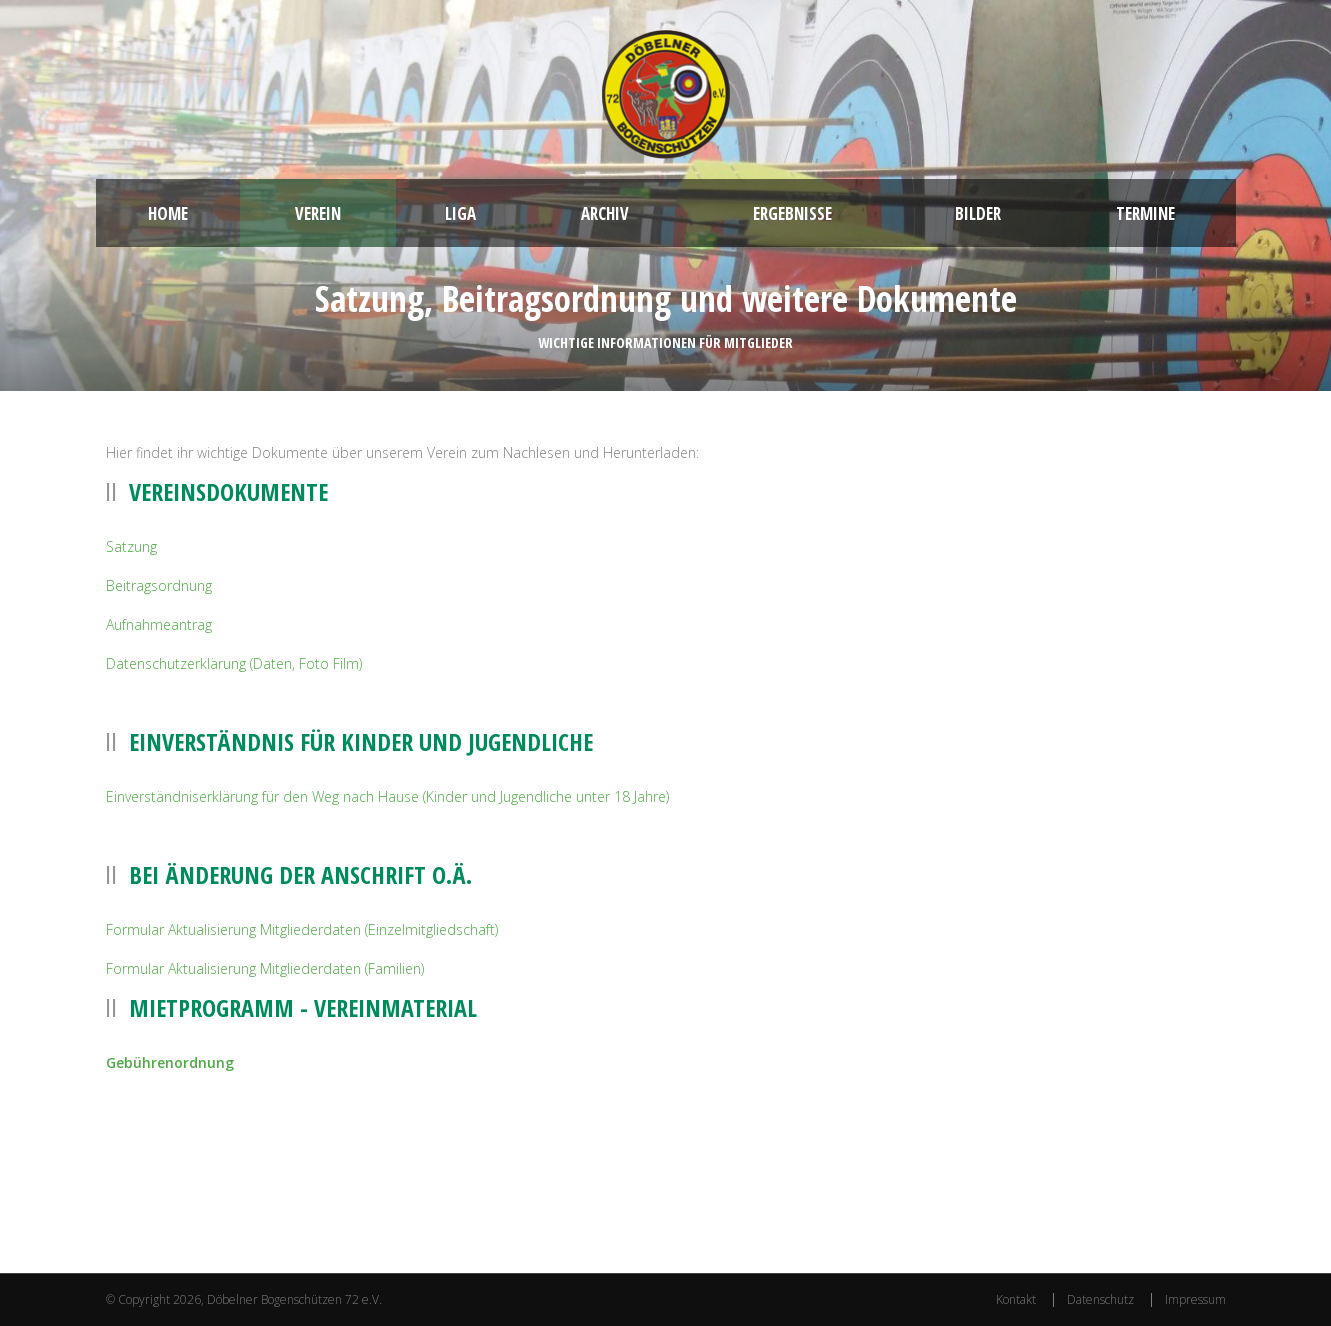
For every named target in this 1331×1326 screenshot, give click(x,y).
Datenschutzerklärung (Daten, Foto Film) (234, 663)
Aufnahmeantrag (159, 624)
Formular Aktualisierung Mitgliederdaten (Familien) (265, 968)
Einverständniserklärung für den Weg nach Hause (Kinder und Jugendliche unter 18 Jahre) (387, 796)
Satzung (131, 546)
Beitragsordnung (159, 585)
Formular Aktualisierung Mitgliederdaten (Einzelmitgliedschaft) (302, 929)
